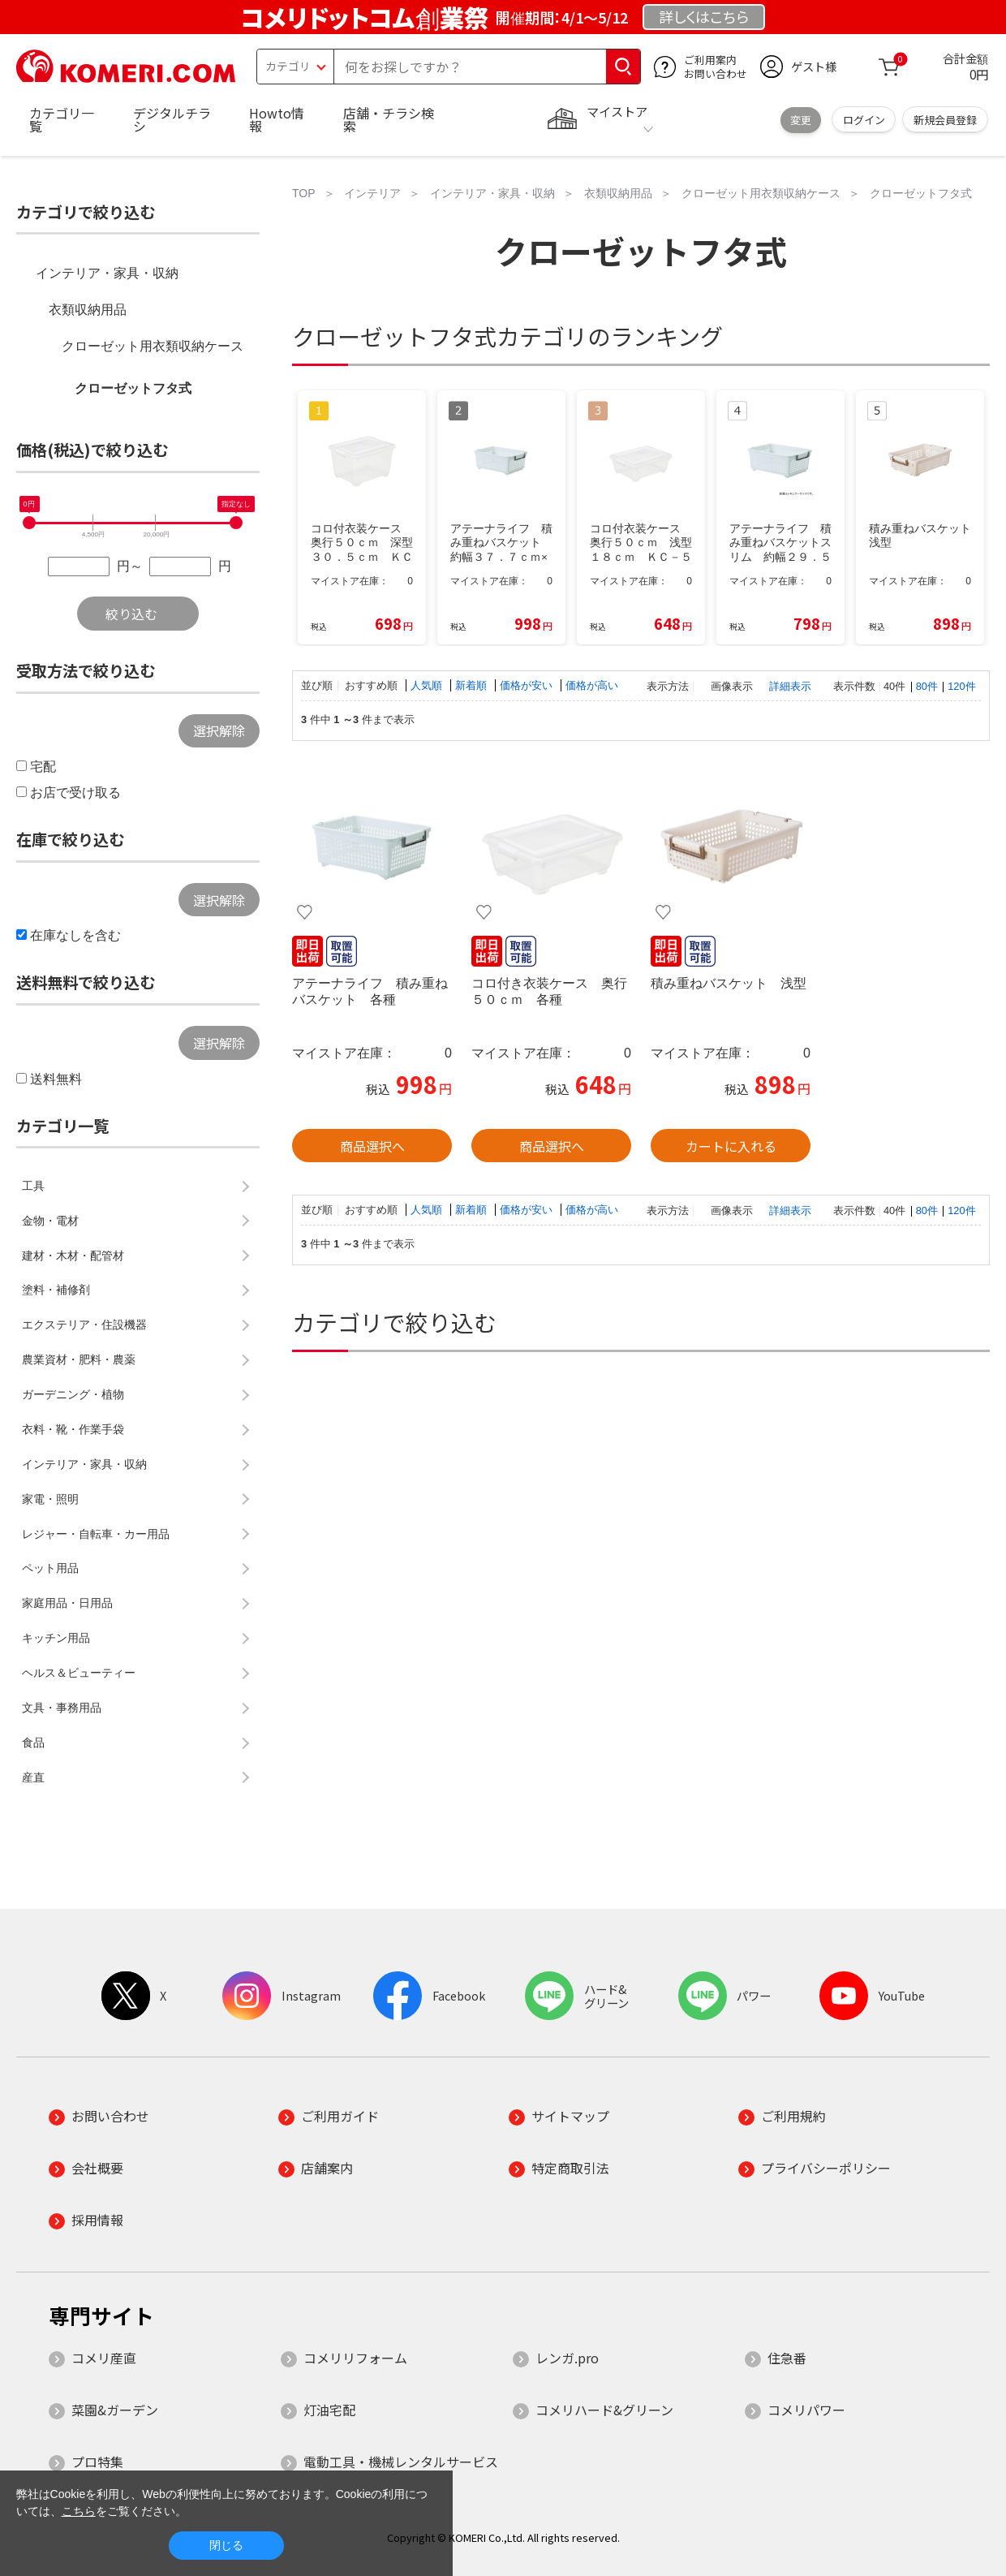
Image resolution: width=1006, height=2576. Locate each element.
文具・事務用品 (61, 1707)
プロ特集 (97, 2461)
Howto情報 (276, 119)
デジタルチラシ (172, 119)
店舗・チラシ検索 (388, 119)
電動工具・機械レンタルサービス (400, 2461)
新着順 (472, 685)
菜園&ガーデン (114, 2409)
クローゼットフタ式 (133, 388)
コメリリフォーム (355, 2357)
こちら (79, 2511)
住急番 (786, 2357)
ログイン (864, 119)
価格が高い (591, 685)
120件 (961, 686)
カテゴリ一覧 (61, 119)
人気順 (428, 685)
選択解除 (219, 730)
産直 (33, 1777)
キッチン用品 (56, 1637)
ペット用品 (50, 1568)
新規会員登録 (945, 119)
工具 (33, 1185)
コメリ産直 (103, 2357)
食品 (33, 1742)
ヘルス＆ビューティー (78, 1672)
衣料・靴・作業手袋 (73, 1429)
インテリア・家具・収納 (107, 273)
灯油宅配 (329, 2409)
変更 (800, 119)
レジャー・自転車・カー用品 (96, 1533)
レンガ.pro (567, 2357)
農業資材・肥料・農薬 (78, 1359)
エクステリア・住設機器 (84, 1324)
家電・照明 (50, 1499)
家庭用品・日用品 (67, 1602)
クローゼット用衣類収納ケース (152, 346)
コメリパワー (806, 2409)
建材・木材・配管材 (73, 1255)
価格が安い (528, 685)
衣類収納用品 (88, 310)
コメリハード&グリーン (604, 2409)
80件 (927, 686)
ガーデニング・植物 (73, 1394)
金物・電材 (50, 1220)
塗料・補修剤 (56, 1289)
